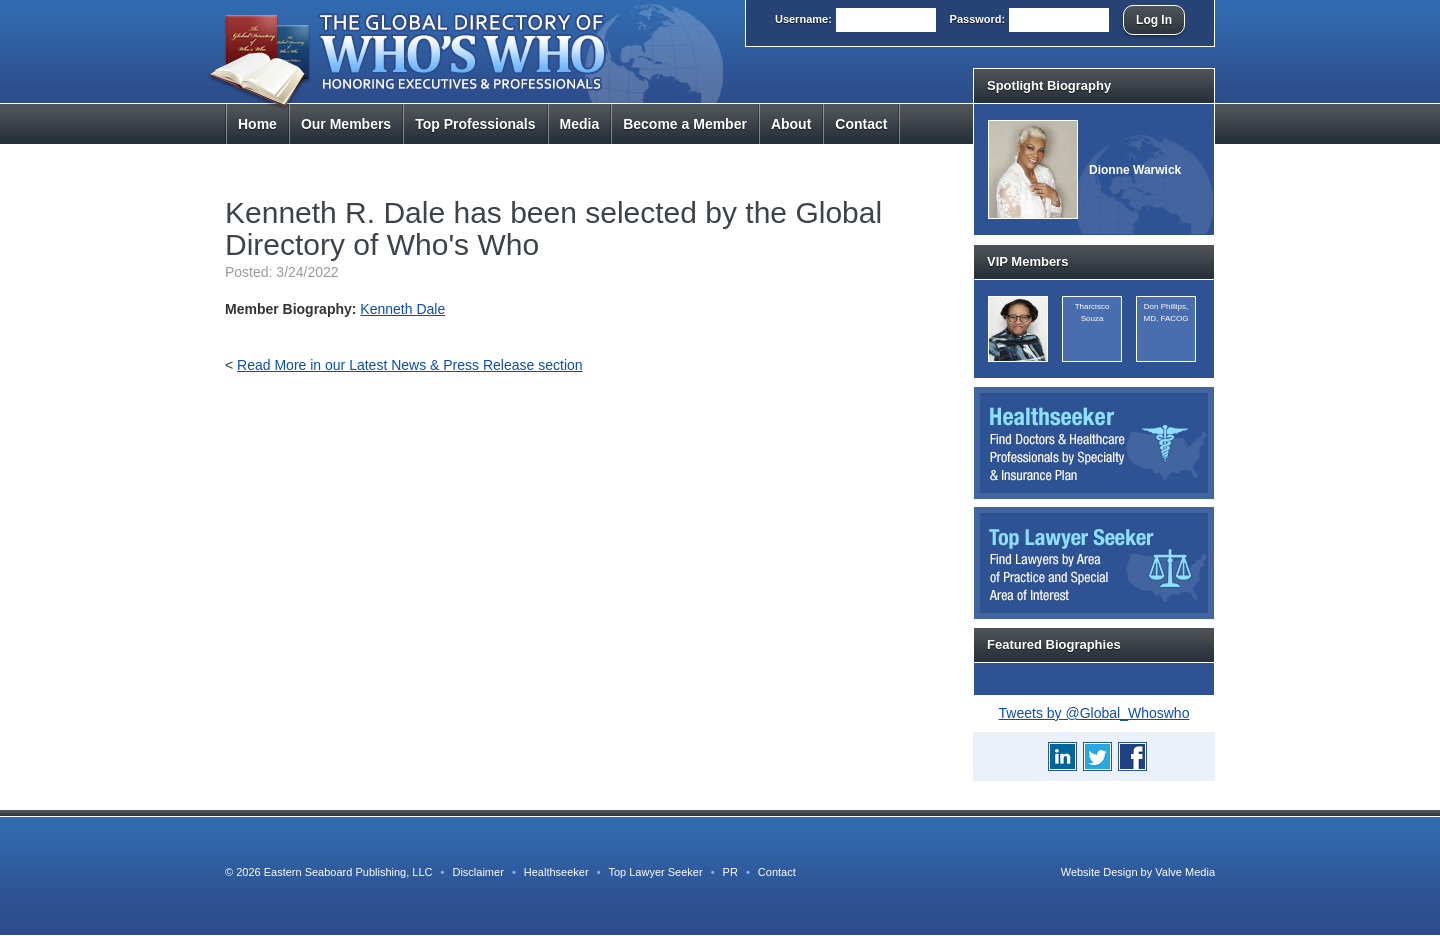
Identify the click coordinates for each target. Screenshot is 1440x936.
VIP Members (1027, 261)
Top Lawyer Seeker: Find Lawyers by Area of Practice (1094, 563)
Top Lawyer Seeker (655, 872)
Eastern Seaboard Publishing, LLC (348, 872)
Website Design (1099, 872)
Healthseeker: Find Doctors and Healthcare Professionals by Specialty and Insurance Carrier (1094, 443)
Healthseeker (556, 872)
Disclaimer (477, 872)
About (791, 124)
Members (346, 124)
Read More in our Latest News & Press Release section (410, 365)
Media (580, 124)
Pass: (978, 19)
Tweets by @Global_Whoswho (1094, 713)
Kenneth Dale (402, 309)
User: (803, 19)
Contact (861, 124)
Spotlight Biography (1049, 85)
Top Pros (475, 124)
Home (257, 124)
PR (730, 872)
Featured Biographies (1054, 644)
